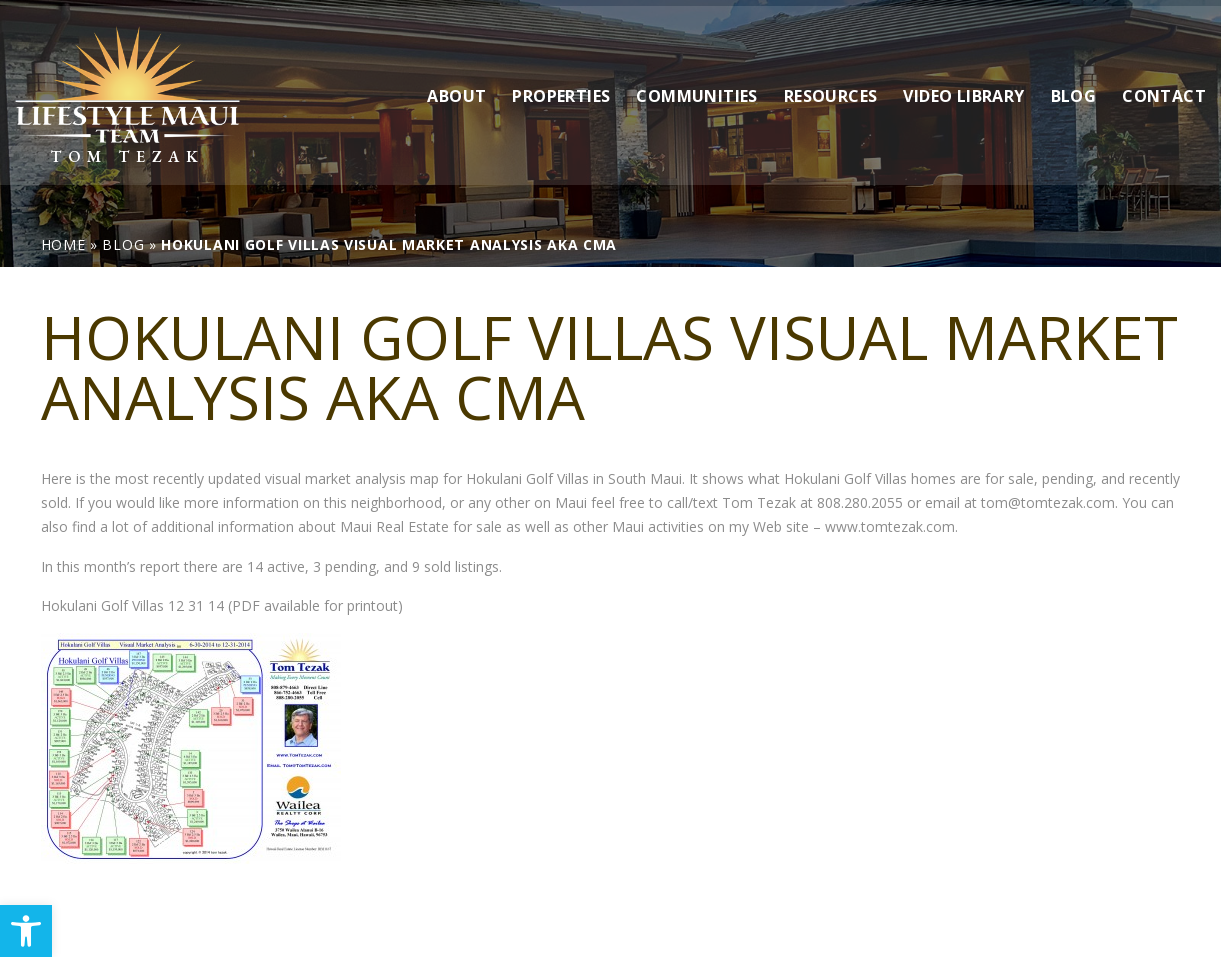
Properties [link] (561, 89)
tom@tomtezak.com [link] (1048, 502)
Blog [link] (1074, 89)
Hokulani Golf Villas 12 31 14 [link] (132, 605)
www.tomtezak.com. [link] (891, 526)
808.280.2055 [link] (860, 502)
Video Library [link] (963, 89)
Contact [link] (1164, 89)
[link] (26, 931)
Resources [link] (831, 89)
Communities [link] (696, 89)
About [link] (456, 89)
